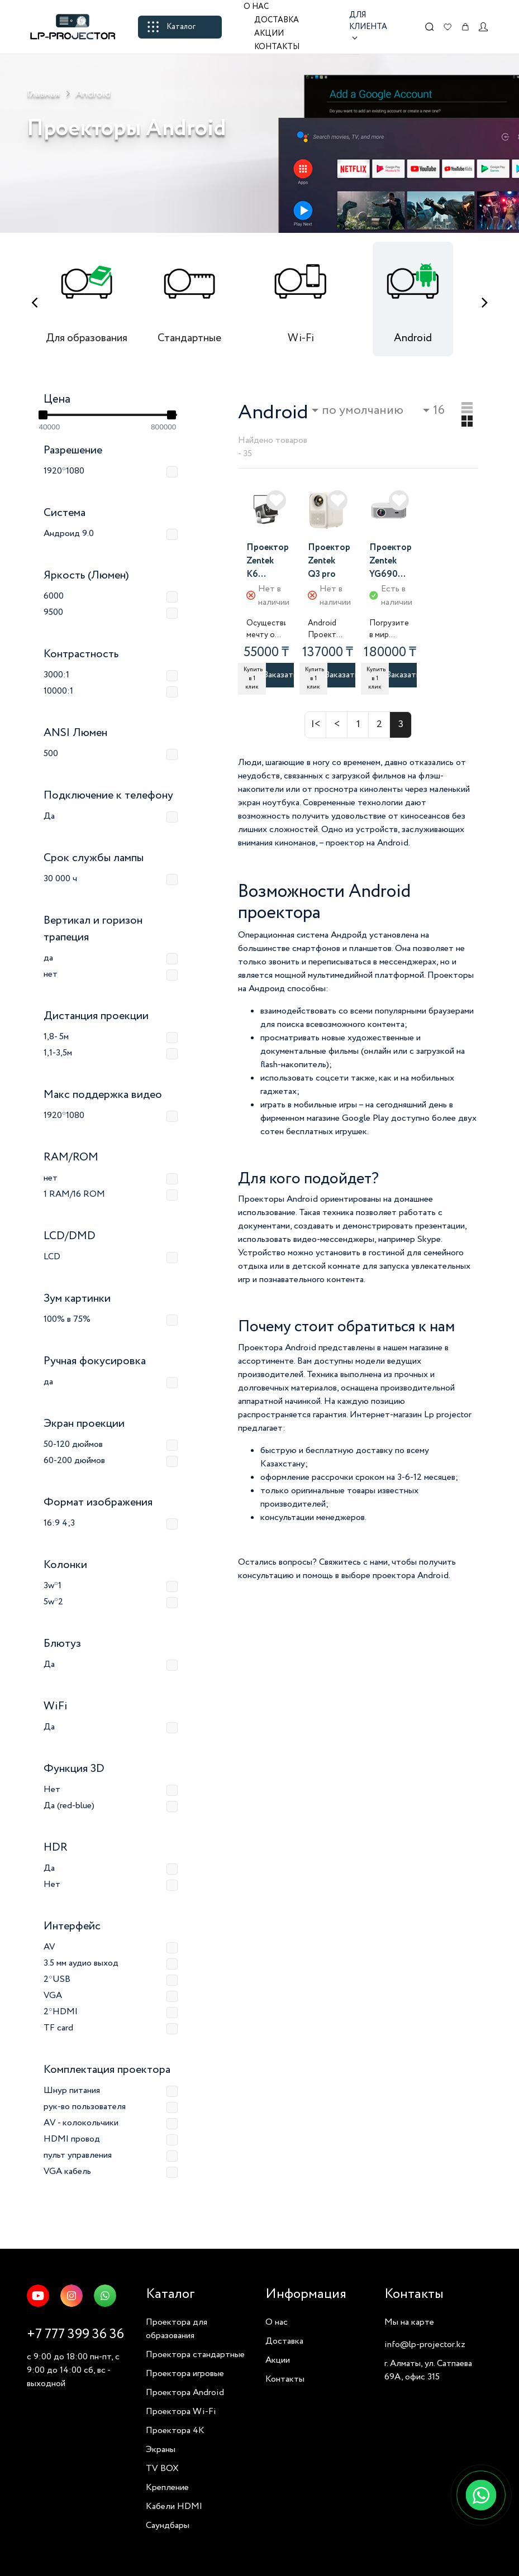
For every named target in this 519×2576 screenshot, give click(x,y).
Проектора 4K (175, 2430)
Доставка (276, 20)
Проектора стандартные (195, 2354)
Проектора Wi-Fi (181, 2411)
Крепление (167, 2487)
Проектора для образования (176, 2329)
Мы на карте (409, 2322)
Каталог (171, 27)
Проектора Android (185, 2392)
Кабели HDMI (174, 2506)
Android (93, 94)
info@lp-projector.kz (424, 2344)
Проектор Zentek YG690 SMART (390, 561)
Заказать (280, 674)
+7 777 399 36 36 (75, 2334)
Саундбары (167, 2525)
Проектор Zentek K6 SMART (267, 561)
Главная (43, 94)
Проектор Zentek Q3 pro (329, 561)
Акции (269, 33)
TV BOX (162, 2468)
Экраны (160, 2449)
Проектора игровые (185, 2373)
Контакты (276, 46)
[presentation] (34, 303)
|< (316, 724)
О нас (256, 6)
